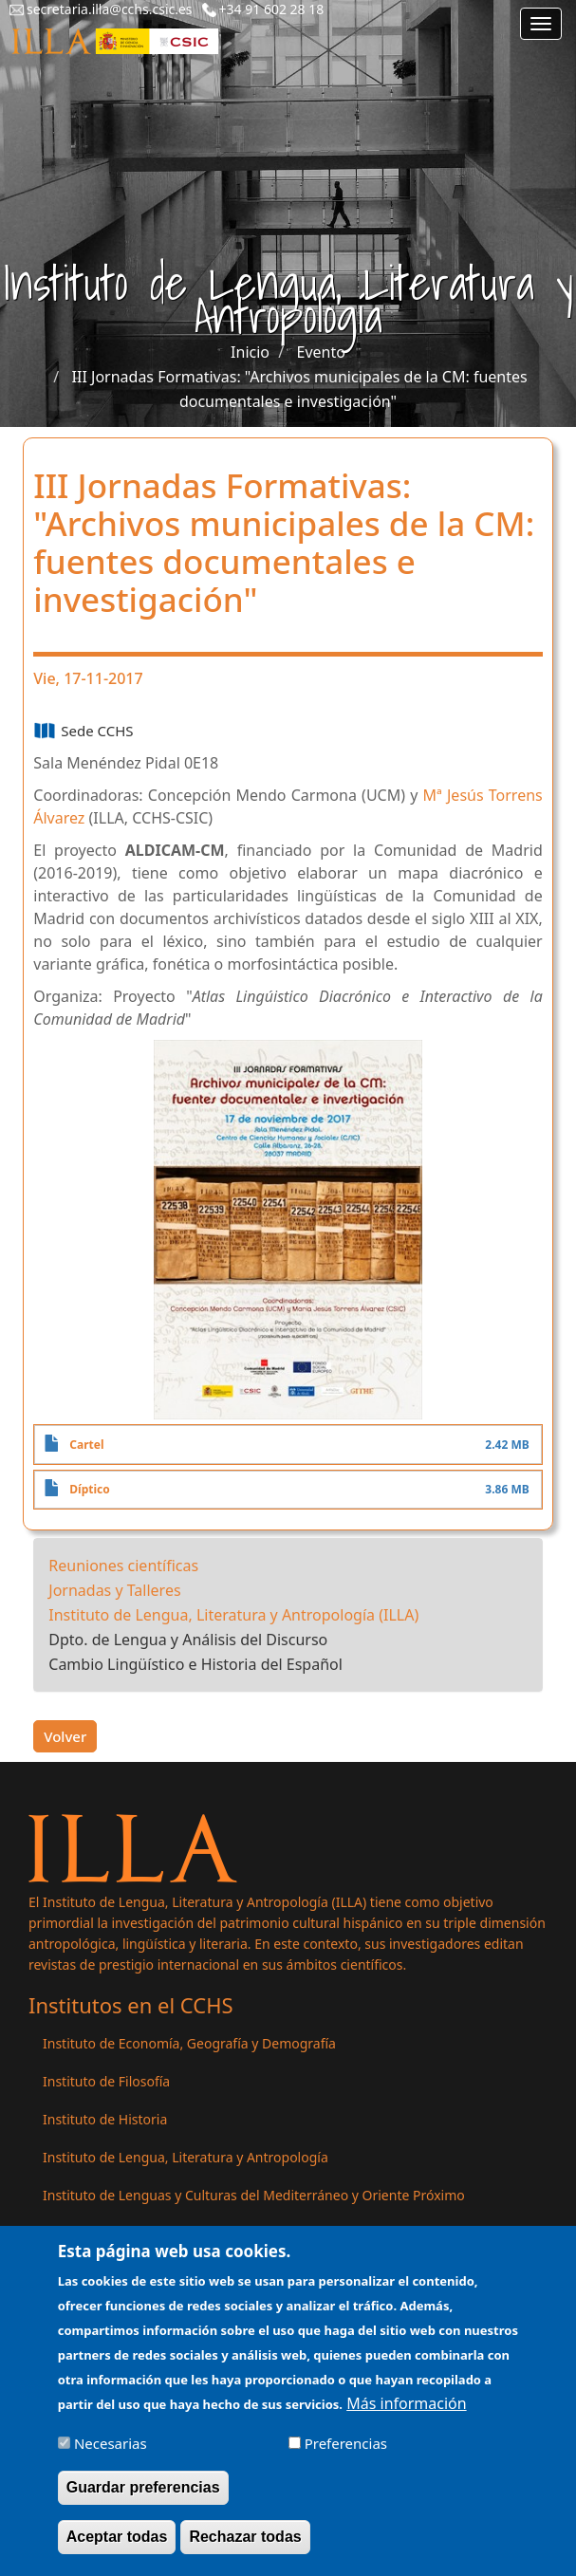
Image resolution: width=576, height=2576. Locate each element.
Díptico (89, 1489)
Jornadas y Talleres (114, 1590)
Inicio (250, 352)
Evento (321, 352)
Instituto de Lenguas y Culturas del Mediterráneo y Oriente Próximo (254, 2195)
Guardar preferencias (143, 2501)
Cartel (86, 1444)
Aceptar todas (117, 2551)
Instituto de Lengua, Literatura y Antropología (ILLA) (233, 1614)
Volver (65, 1736)
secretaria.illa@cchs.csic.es (110, 9)
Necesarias (110, 2457)
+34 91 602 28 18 (272, 9)
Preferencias (346, 2457)
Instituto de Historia (105, 2119)
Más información (406, 2417)
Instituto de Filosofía (106, 2081)
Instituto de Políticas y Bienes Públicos (162, 2233)
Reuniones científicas (123, 1565)
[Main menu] (541, 24)
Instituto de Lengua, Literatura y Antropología (185, 2157)
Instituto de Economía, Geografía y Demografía (189, 2043)
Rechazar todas (245, 2551)
